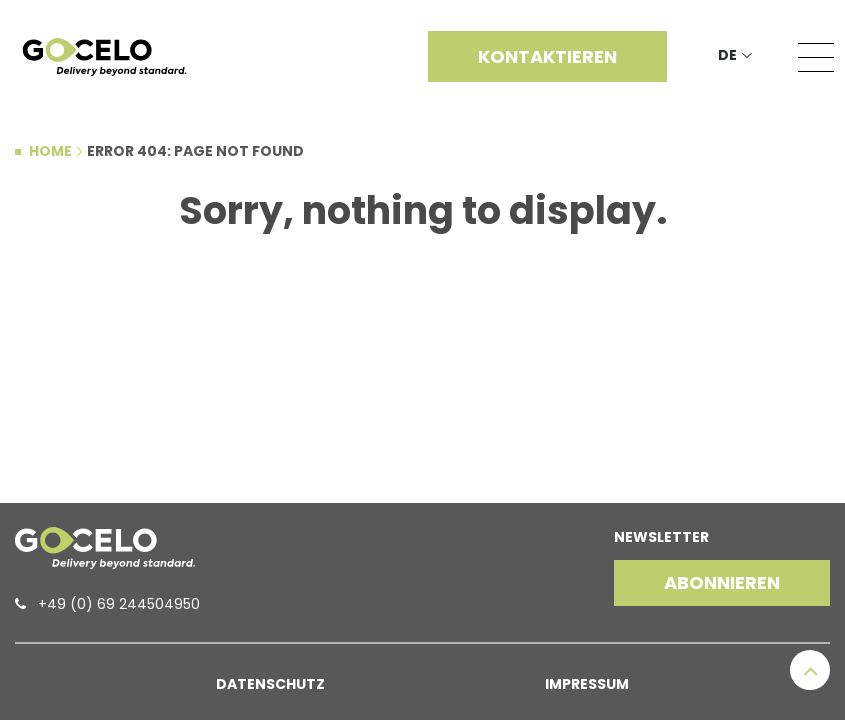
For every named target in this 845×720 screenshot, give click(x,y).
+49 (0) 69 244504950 (119, 604)
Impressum (587, 684)
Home (50, 151)
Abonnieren (722, 582)
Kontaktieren (547, 56)
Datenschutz (270, 684)
